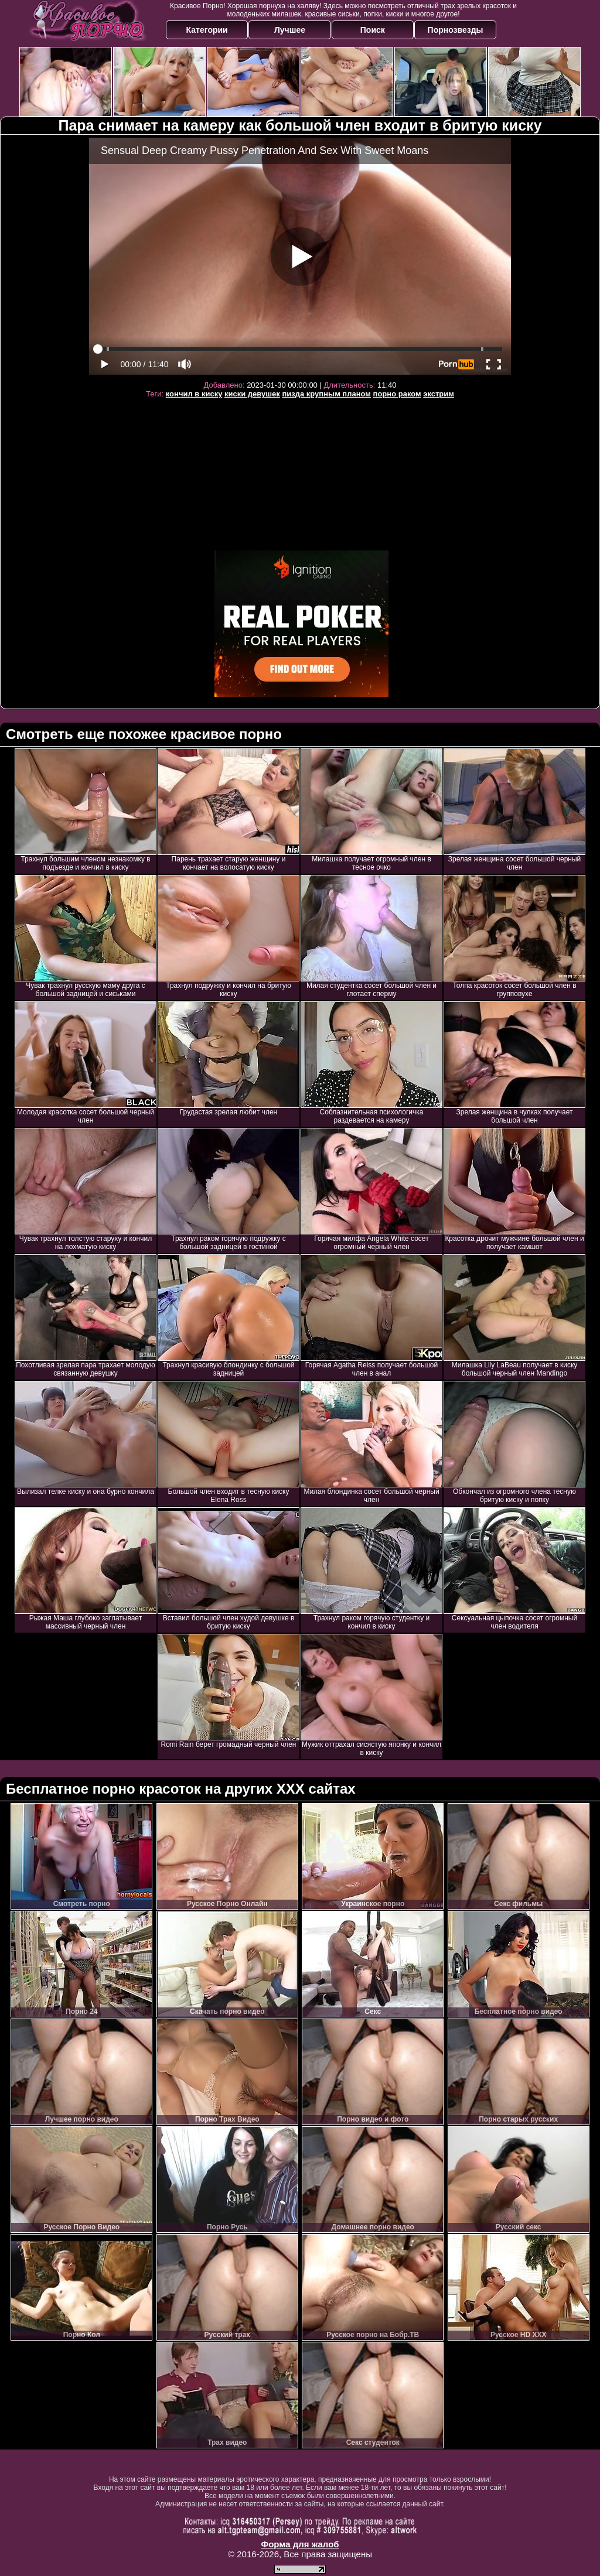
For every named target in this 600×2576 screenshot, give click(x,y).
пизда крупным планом (326, 393)
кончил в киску (194, 393)
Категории (207, 30)
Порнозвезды (455, 30)
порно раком (397, 393)
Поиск (372, 30)
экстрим (438, 393)
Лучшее (289, 30)
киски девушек (252, 393)
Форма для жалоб (300, 2544)
